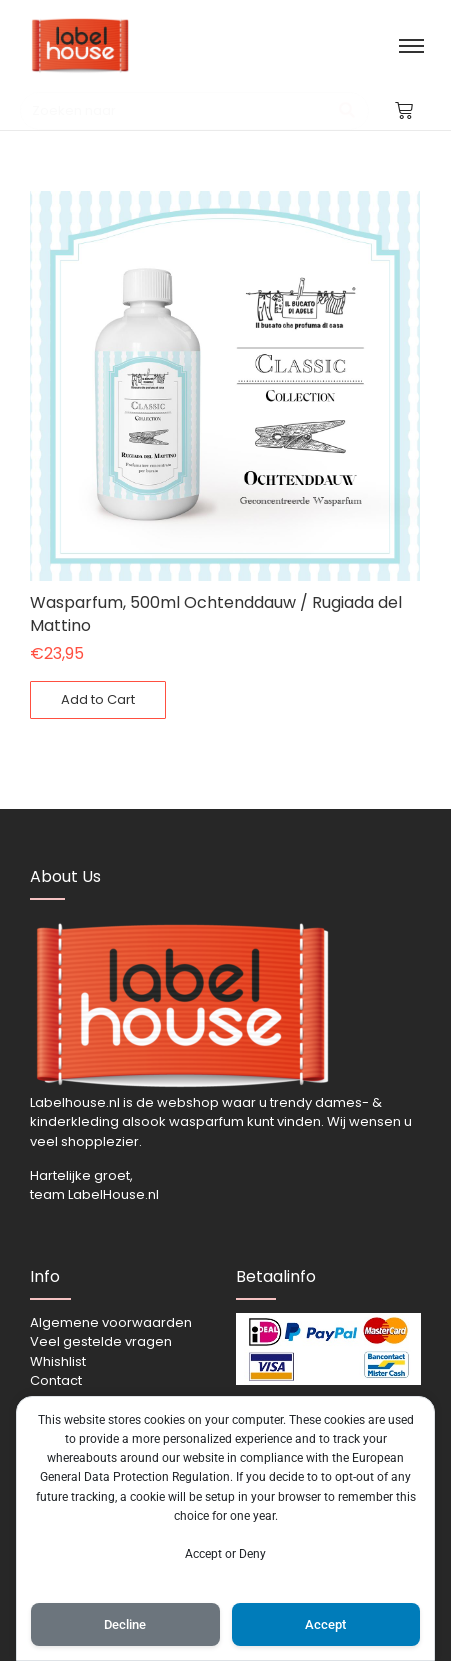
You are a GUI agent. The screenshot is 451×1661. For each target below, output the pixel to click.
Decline (125, 1624)
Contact (56, 1380)
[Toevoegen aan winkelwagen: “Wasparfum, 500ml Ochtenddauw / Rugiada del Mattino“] (98, 700)
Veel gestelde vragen (101, 1341)
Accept (325, 1624)
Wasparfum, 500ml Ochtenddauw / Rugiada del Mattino (216, 614)
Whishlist (58, 1361)
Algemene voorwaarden (111, 1322)
